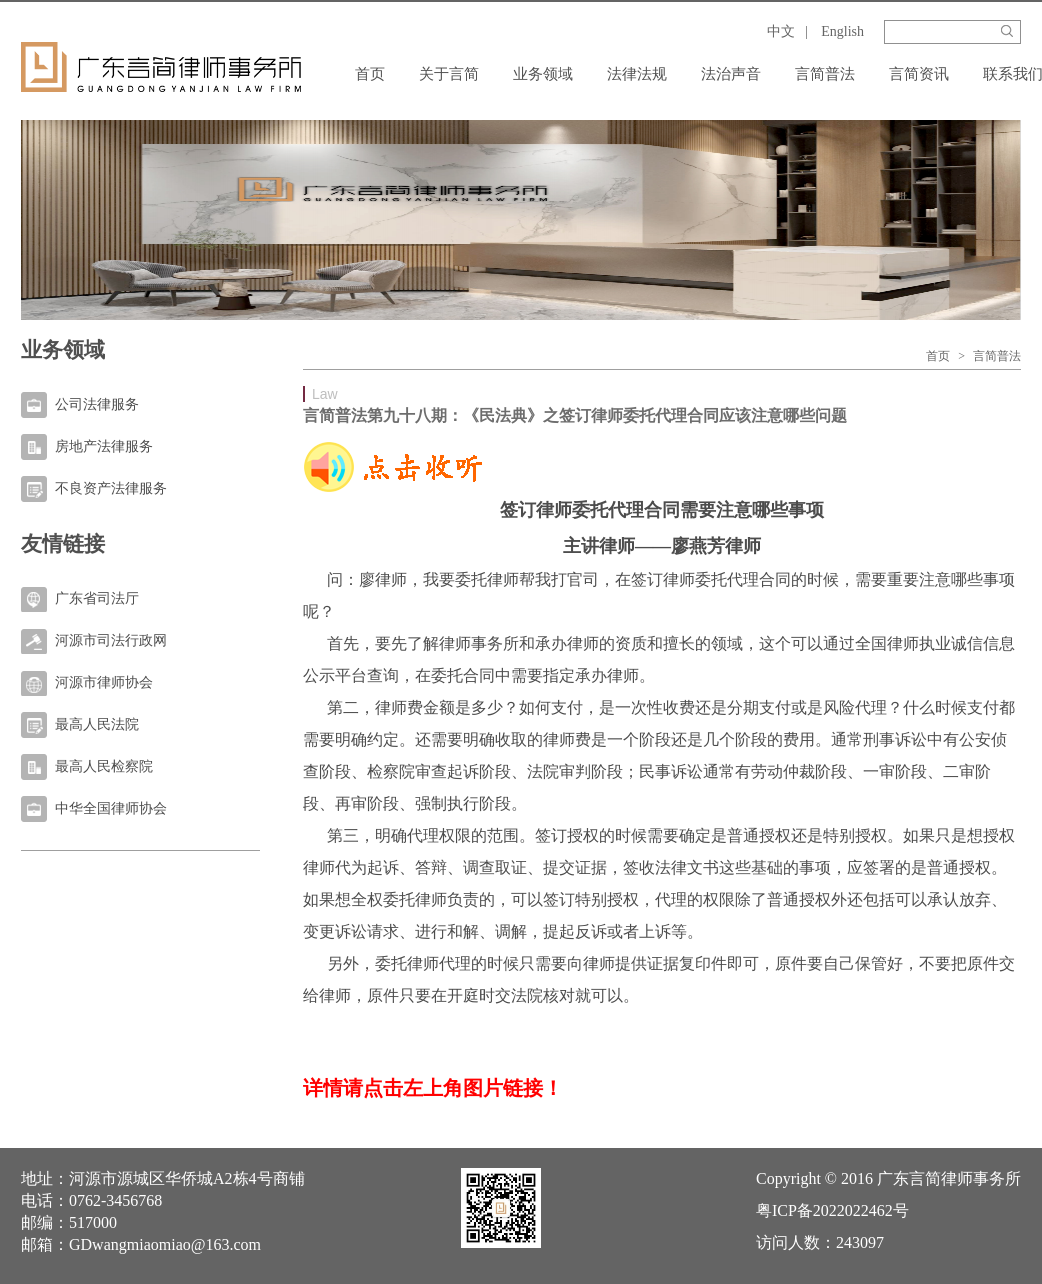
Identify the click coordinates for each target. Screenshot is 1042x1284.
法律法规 (637, 74)
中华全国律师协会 (111, 808)
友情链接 (63, 544)
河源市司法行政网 (111, 640)
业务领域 (543, 74)
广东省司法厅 (97, 598)
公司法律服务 (97, 404)
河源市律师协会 (104, 682)
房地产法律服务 (104, 446)
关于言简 (449, 74)
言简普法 (825, 74)
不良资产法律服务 (111, 488)
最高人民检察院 (104, 766)
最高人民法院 (97, 724)
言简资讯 (919, 74)
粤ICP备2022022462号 (832, 1210)
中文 (781, 31)
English (842, 31)
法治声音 (731, 74)
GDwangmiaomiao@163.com (165, 1244)
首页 (370, 74)
